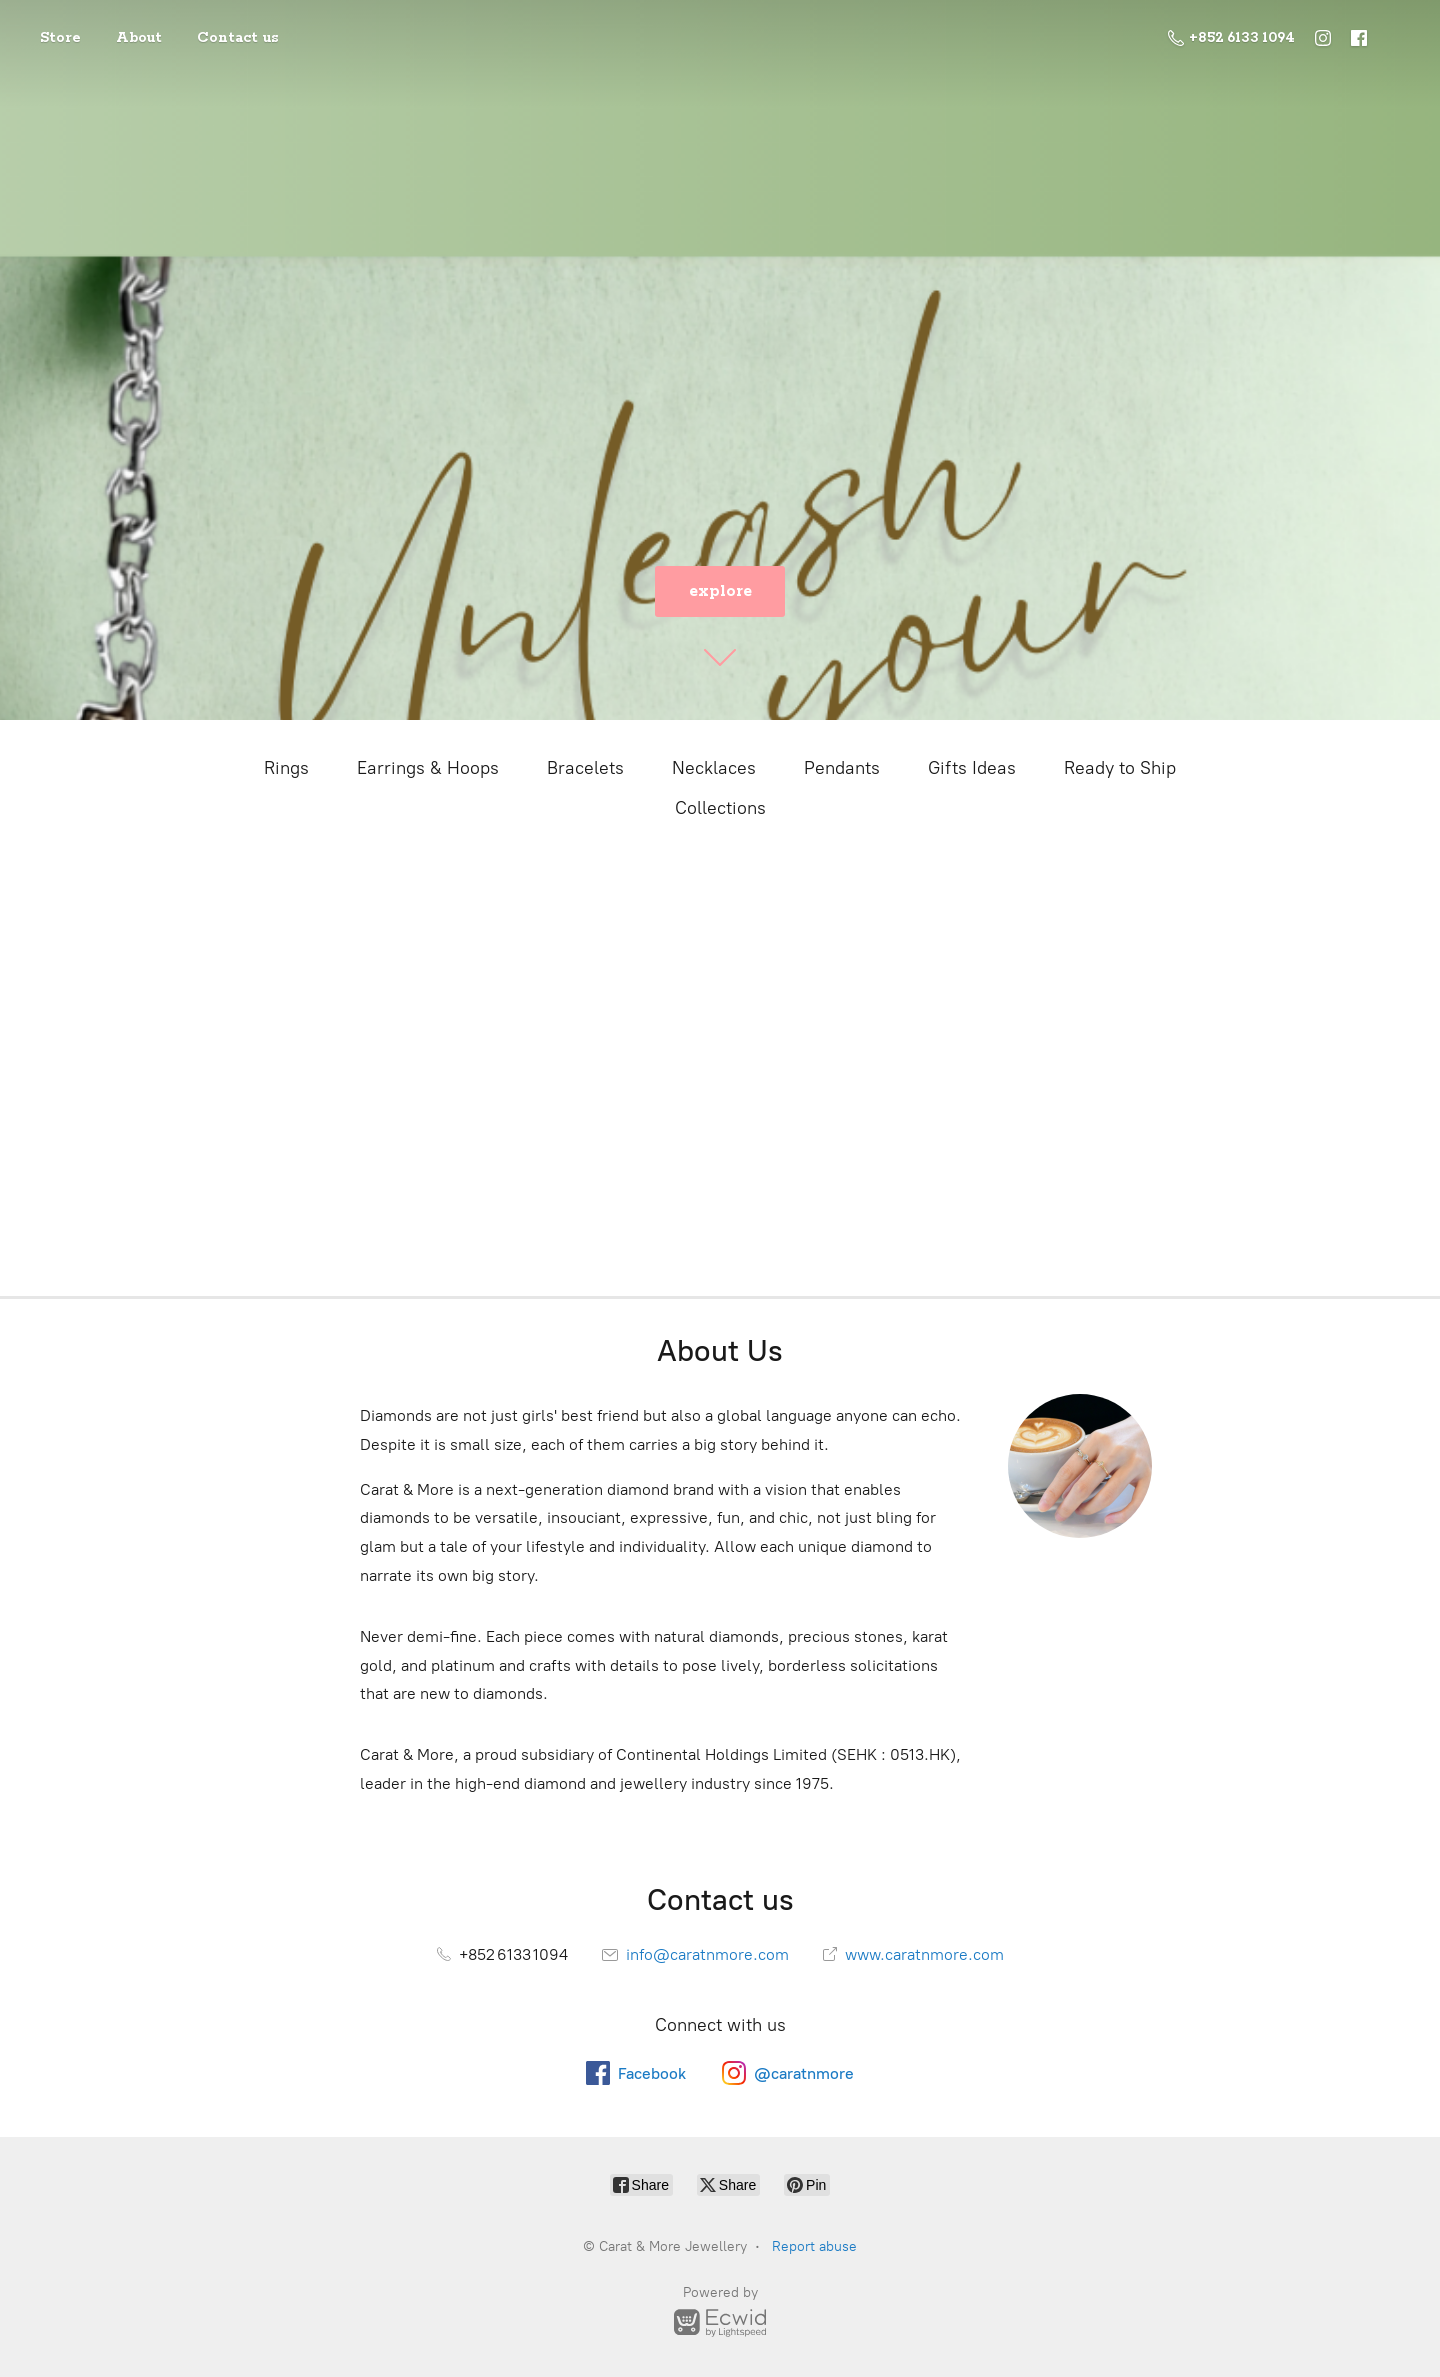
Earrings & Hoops (428, 768)
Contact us (238, 38)
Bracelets (585, 768)
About (139, 38)
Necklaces (714, 768)
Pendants (842, 768)
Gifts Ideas (972, 768)
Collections (720, 808)
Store (60, 38)
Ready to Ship (1120, 768)
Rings (286, 768)
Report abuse (814, 2246)
